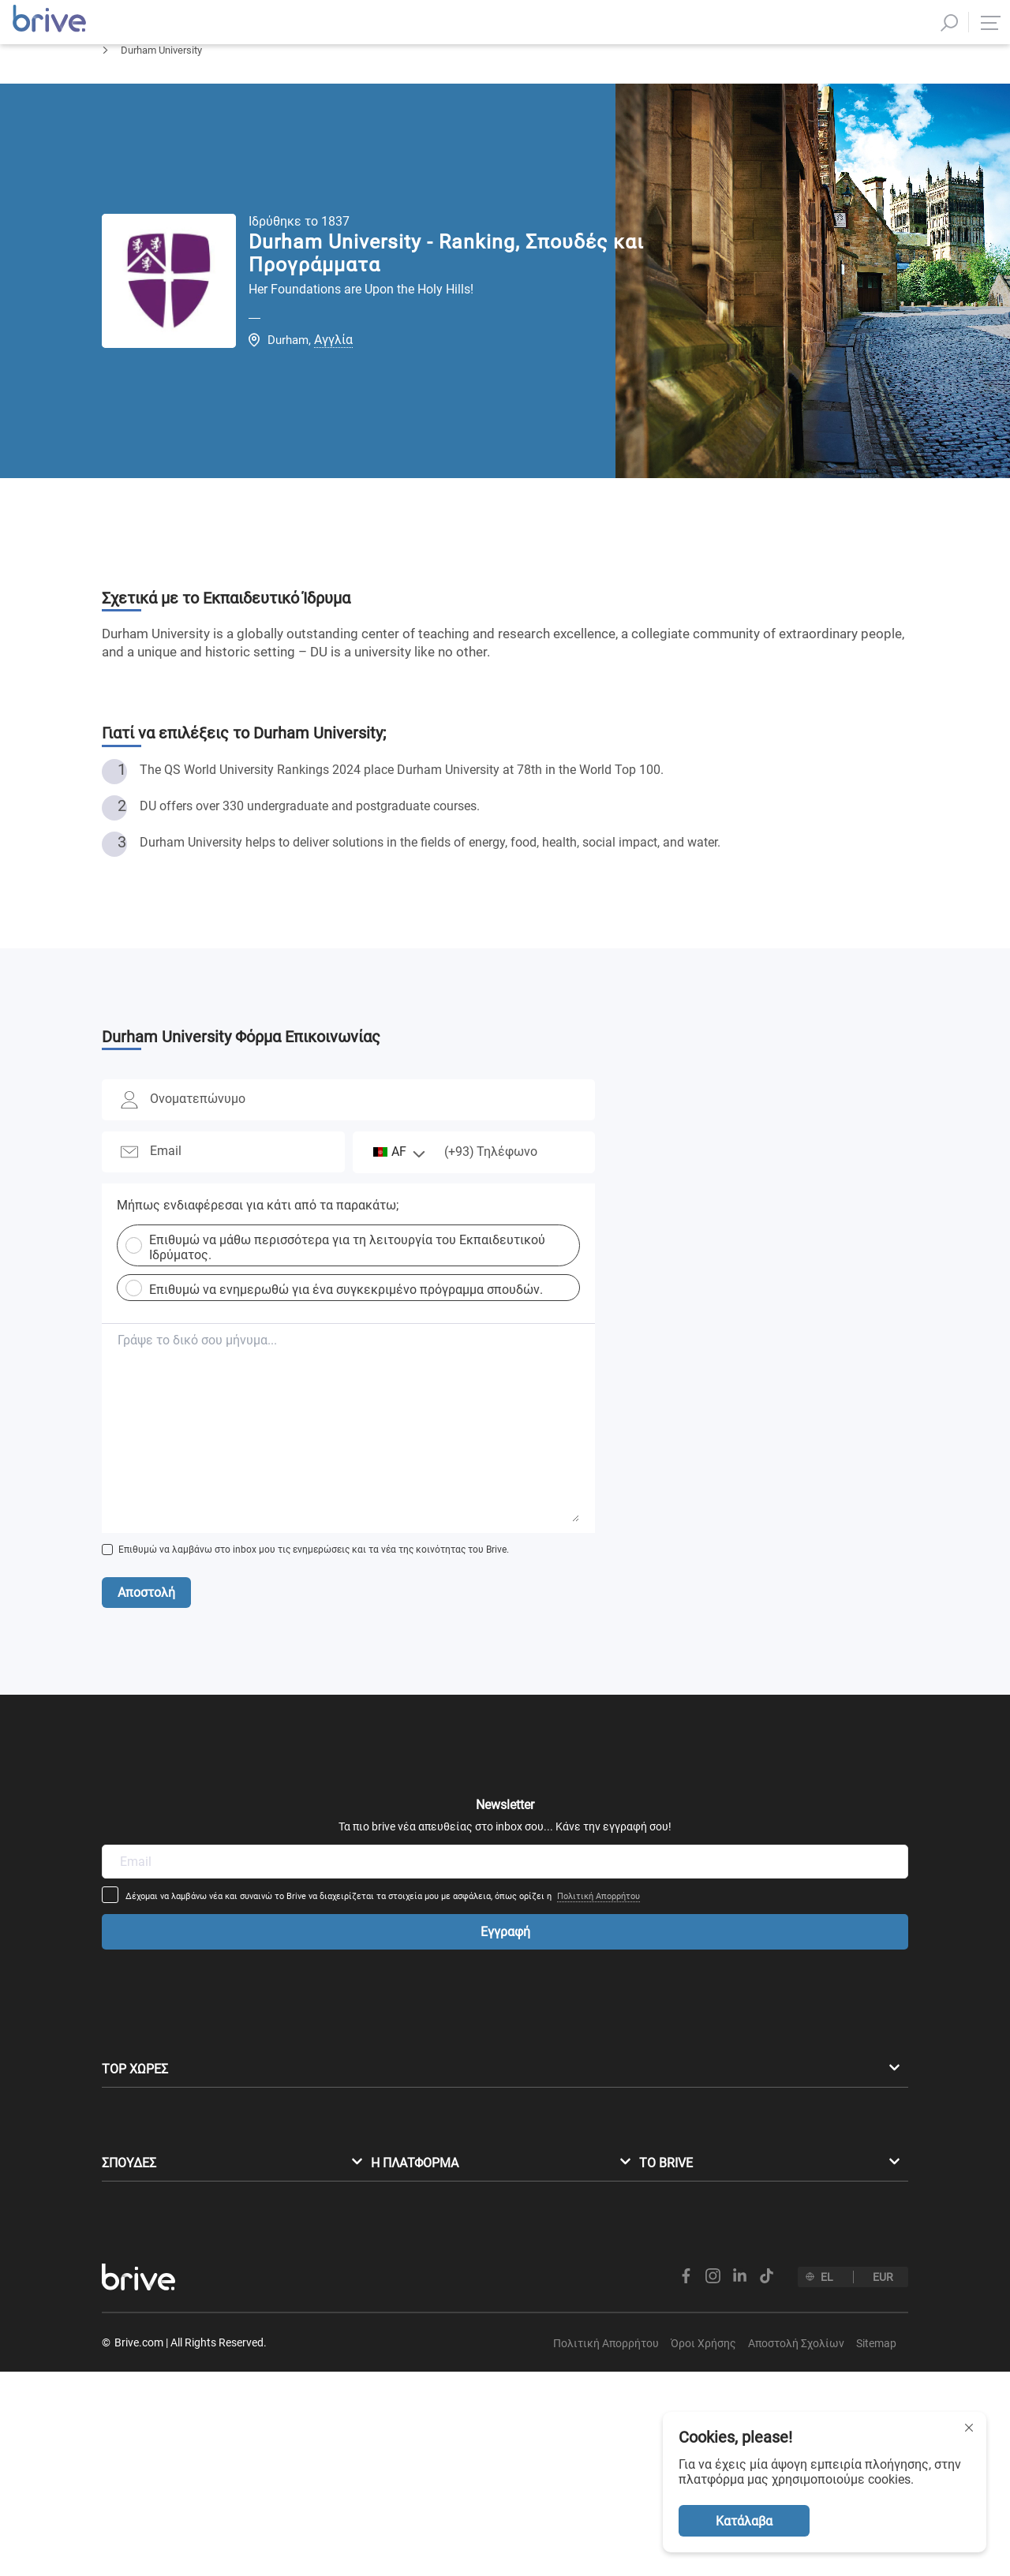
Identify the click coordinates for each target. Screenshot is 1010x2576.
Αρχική (117, 91)
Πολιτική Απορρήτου (703, 1833)
